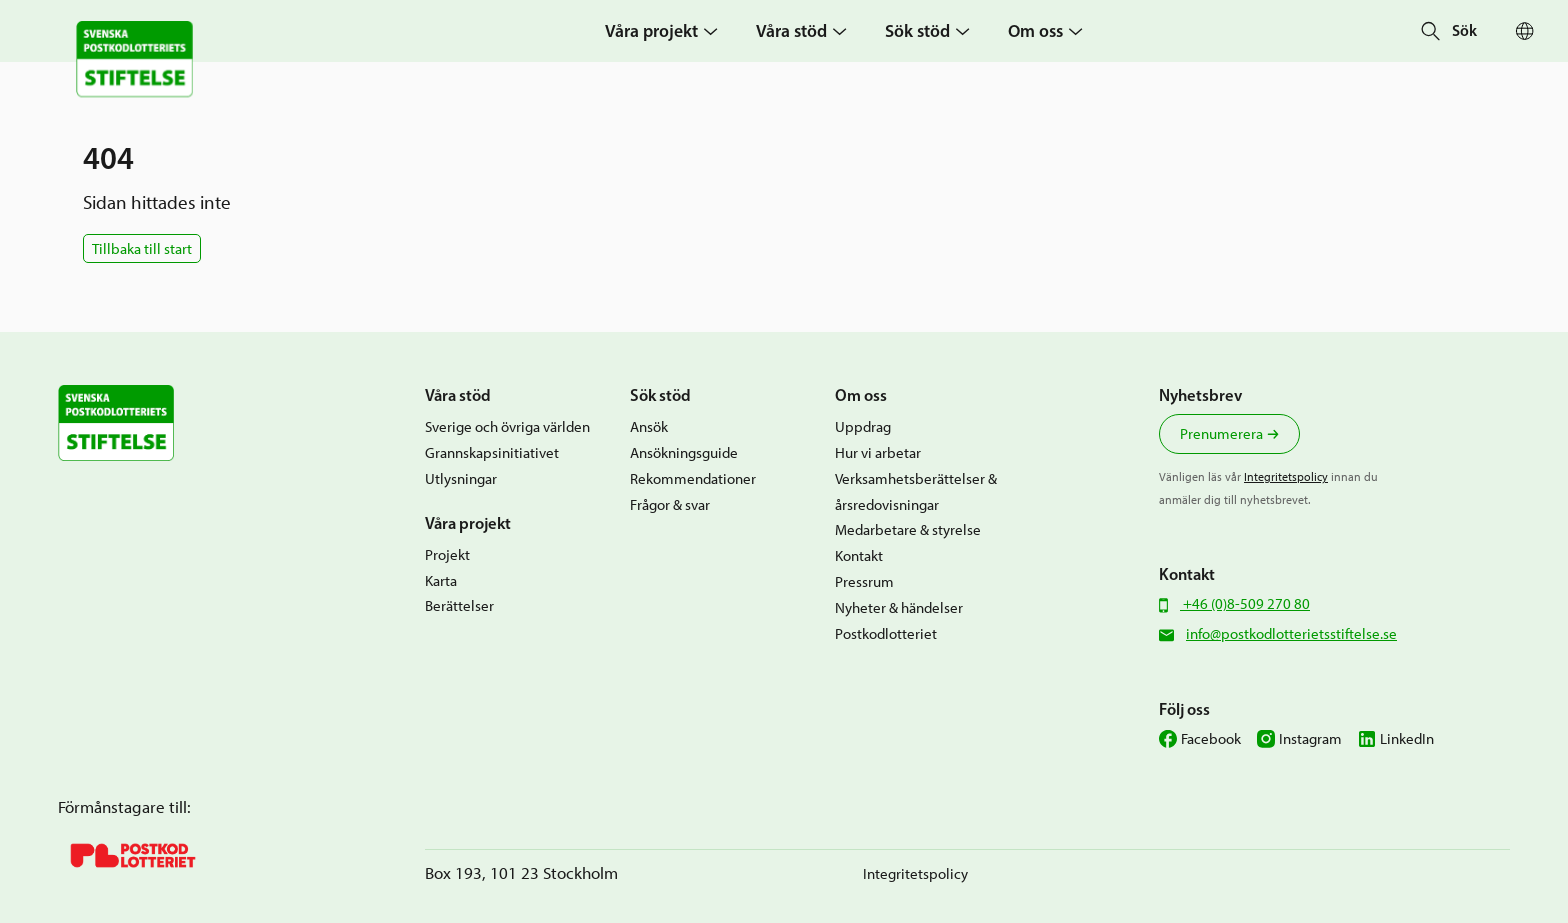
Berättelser (459, 605)
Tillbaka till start (142, 248)
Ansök (649, 426)
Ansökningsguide (684, 452)
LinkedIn (1407, 738)
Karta (441, 580)
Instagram (1310, 738)
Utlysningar (461, 478)
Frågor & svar (670, 504)
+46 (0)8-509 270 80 (1245, 603)
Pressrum (864, 581)
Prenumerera (1221, 433)
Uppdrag (863, 426)
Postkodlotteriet (886, 633)
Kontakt (859, 555)
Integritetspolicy (1286, 476)
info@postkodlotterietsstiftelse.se (1291, 633)
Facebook (1211, 738)
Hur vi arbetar (878, 452)
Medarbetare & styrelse (908, 529)
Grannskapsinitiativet (492, 452)
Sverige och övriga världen (507, 426)
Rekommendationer (693, 478)
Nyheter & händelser (899, 607)
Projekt (447, 554)
